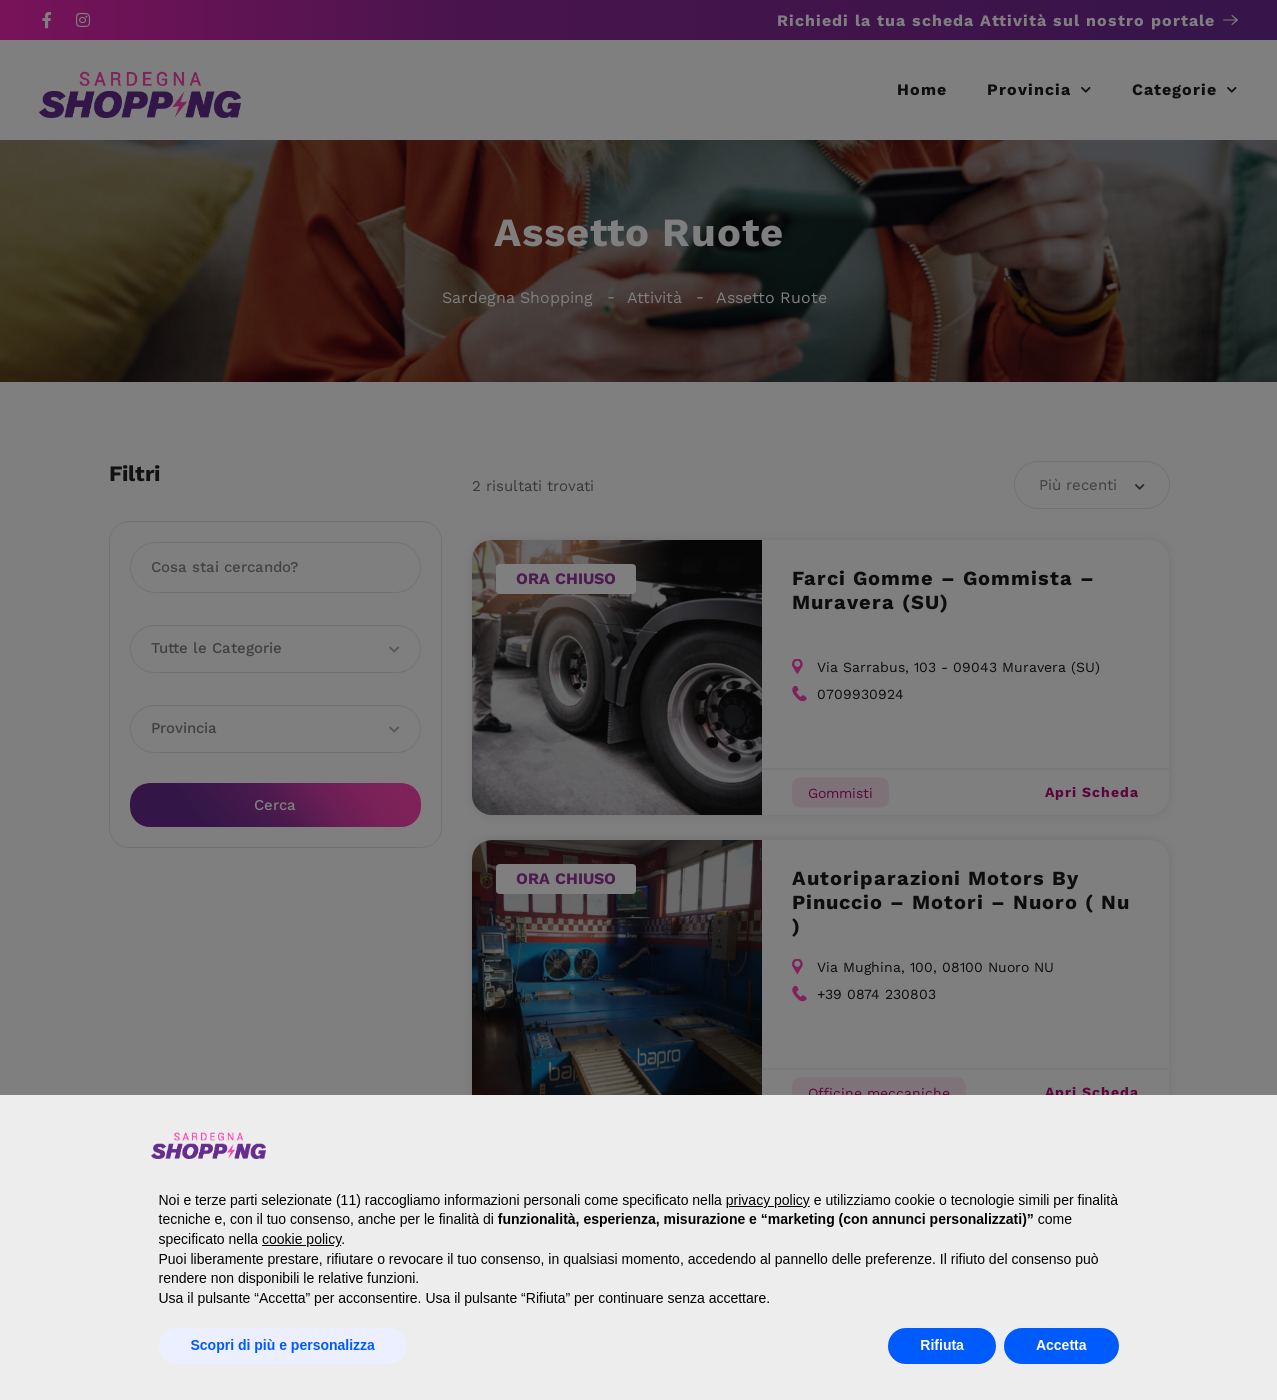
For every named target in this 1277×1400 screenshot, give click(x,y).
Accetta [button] (1061, 1345)
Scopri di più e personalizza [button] (283, 1345)
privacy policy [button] (768, 1200)
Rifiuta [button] (942, 1345)
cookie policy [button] (301, 1239)
